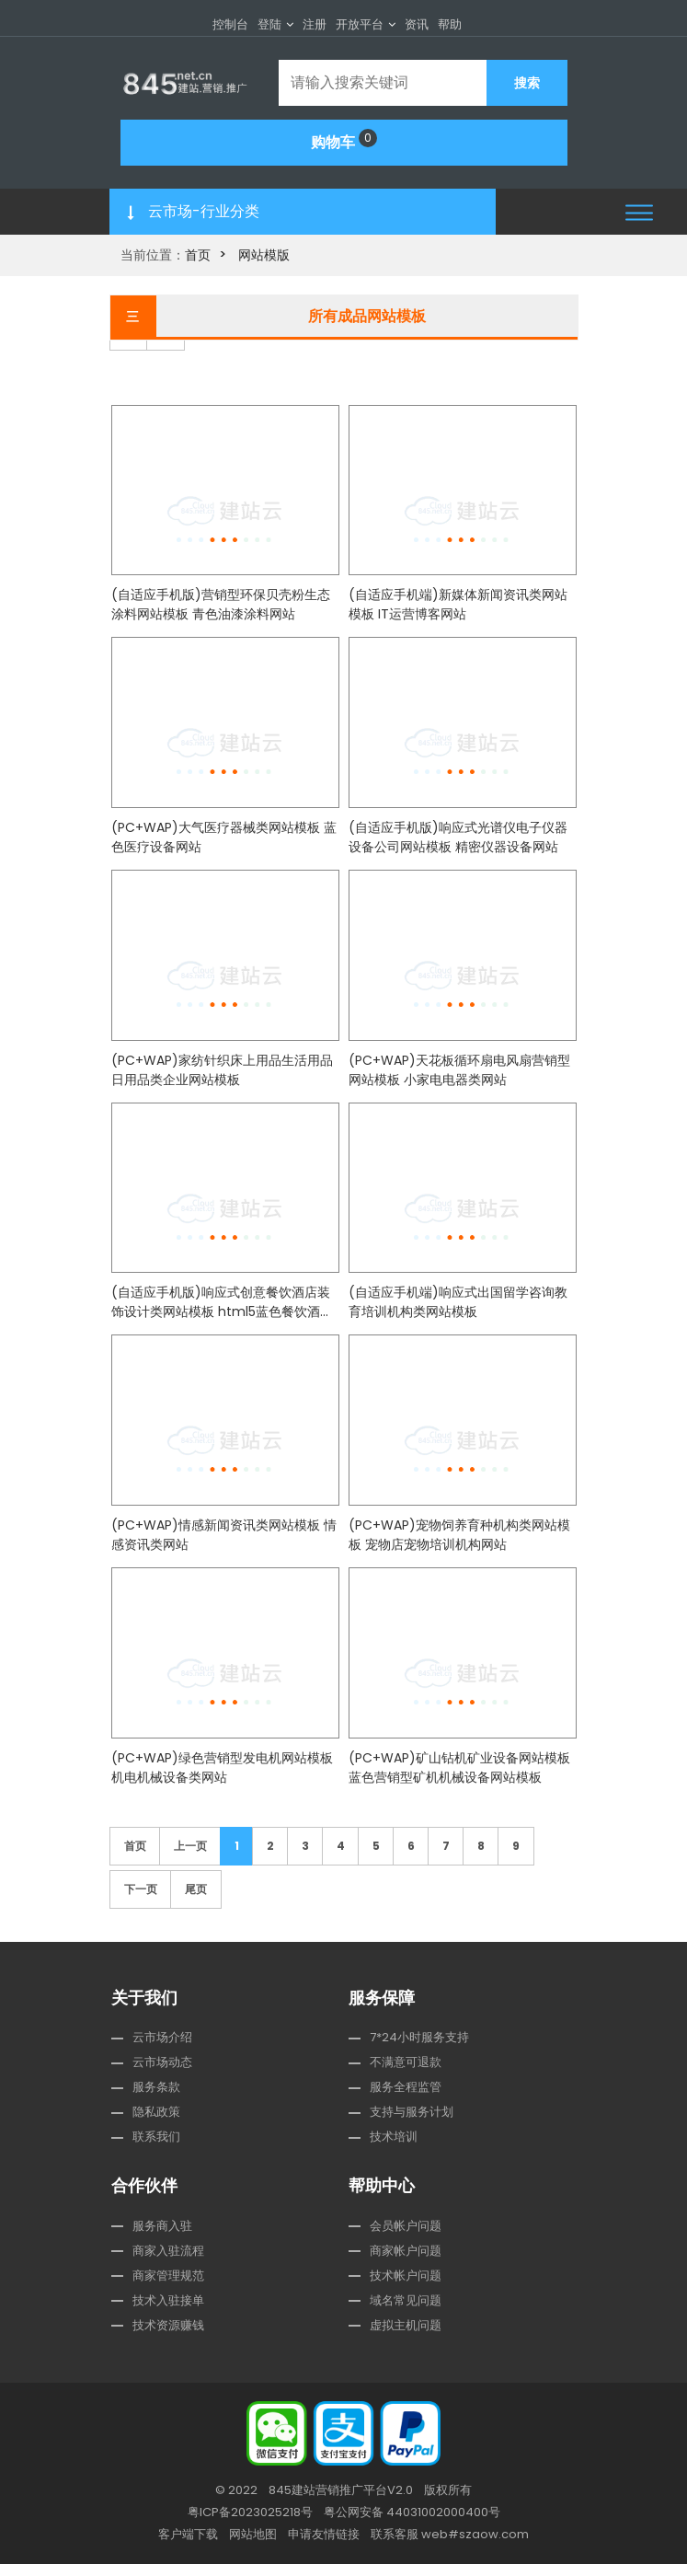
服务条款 (156, 2099)
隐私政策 (156, 2124)
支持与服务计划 (411, 2124)
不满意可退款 (405, 2075)
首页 (198, 255)
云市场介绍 (162, 2050)
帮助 (450, 24)
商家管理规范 (168, 2287)
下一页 (140, 1901)
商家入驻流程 (168, 2262)
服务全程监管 (405, 2099)
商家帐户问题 (405, 2262)
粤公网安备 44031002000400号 (412, 2524)
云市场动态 (162, 2075)
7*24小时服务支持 (419, 2050)
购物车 (344, 141)
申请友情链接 (324, 2546)
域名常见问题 (405, 2312)
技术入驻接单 (168, 2312)
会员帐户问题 (405, 2238)
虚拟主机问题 (405, 2337)
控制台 (230, 24)
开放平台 (360, 24)
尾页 (196, 1901)
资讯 (417, 24)
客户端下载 (188, 2546)
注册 (314, 24)
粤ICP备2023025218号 (250, 2524)
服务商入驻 (162, 2238)
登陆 (269, 24)
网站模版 (264, 255)
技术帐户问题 (405, 2287)
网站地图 (253, 2546)
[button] (639, 212)
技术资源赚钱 (168, 2337)
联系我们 (156, 2149)
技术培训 (394, 2149)
